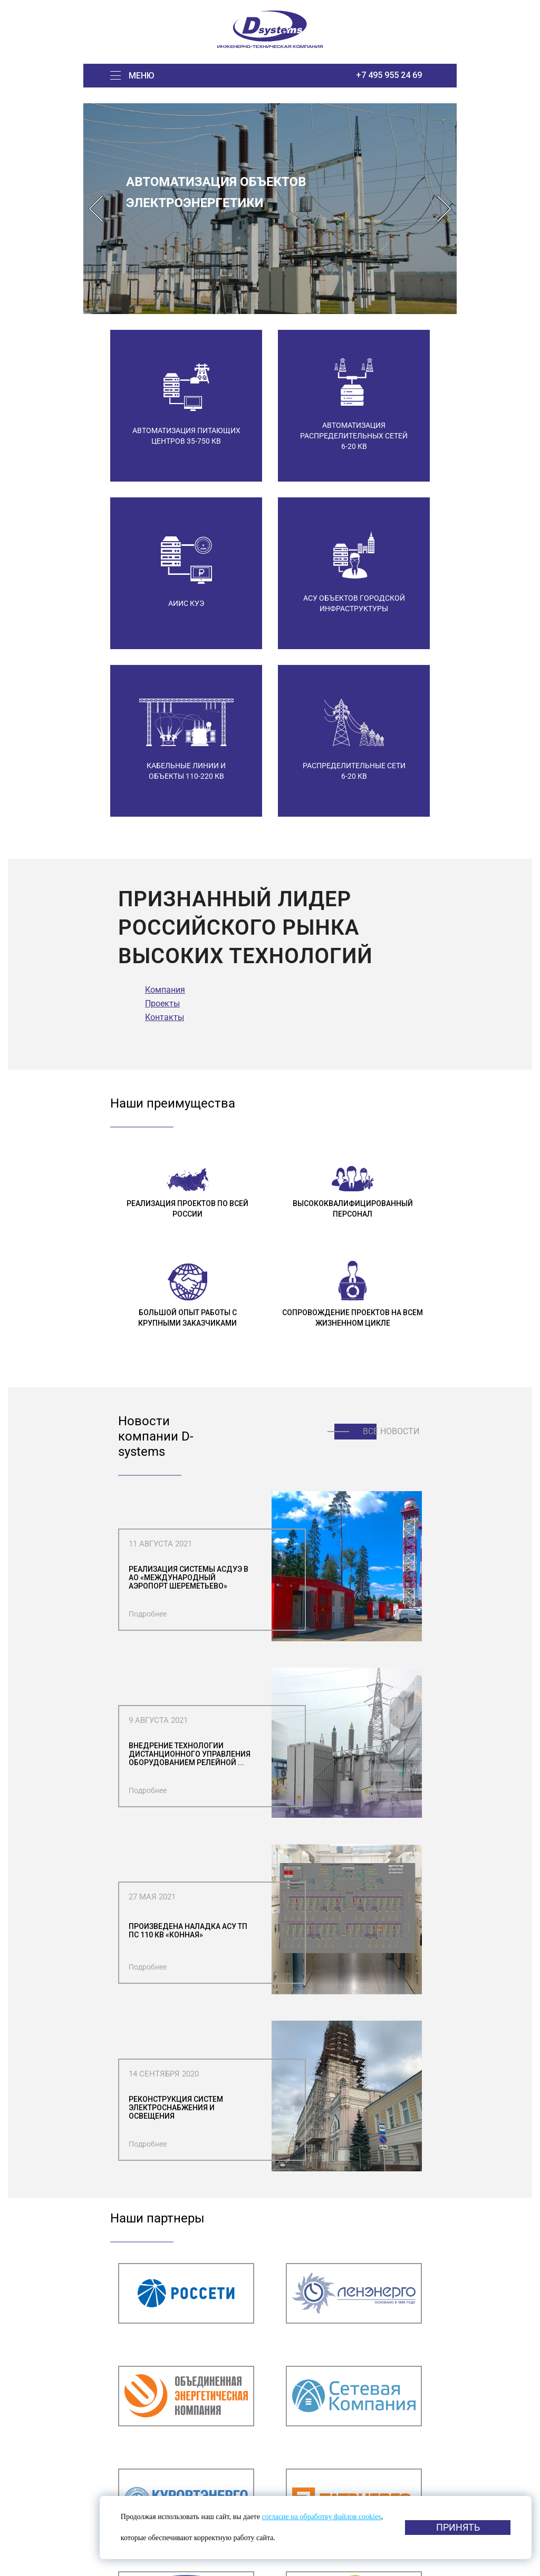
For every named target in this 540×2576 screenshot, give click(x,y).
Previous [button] (96, 208)
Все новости (391, 1431)
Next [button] (444, 208)
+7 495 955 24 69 (389, 75)
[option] (270, 208)
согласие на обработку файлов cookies (321, 2517)
